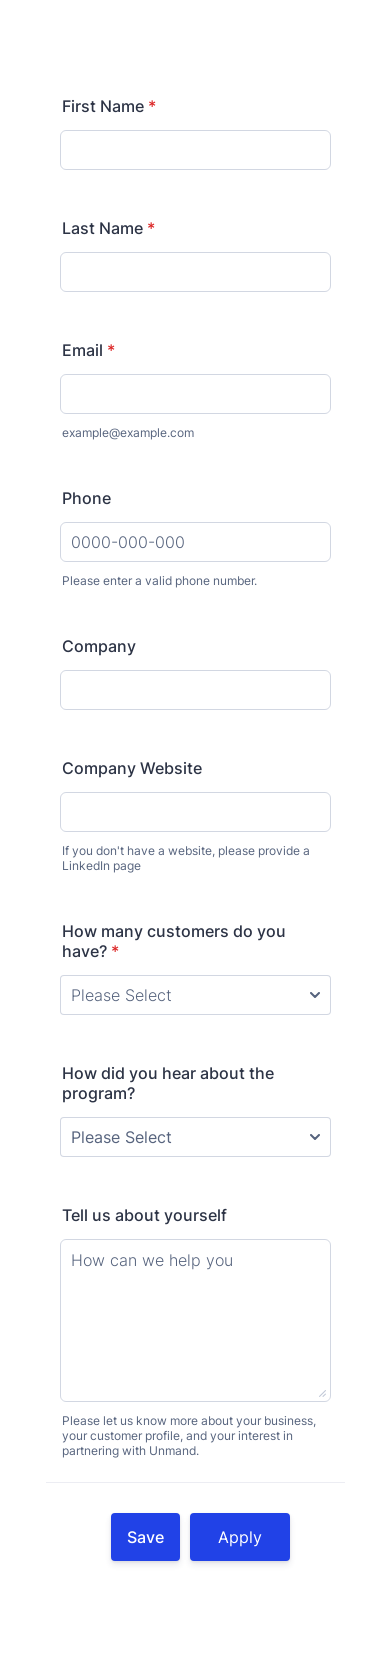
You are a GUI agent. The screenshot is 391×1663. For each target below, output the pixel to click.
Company (99, 646)
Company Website (132, 768)
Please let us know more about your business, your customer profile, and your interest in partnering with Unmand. (189, 1435)
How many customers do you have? (174, 941)
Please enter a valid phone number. (159, 580)
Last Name (108, 228)
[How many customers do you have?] (195, 995)
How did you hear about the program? (168, 1083)
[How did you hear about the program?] (195, 1137)
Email (88, 350)
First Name (109, 106)
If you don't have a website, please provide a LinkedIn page (186, 858)
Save (145, 1537)
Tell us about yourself (144, 1215)
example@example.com (128, 432)
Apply (240, 1537)
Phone (86, 498)
